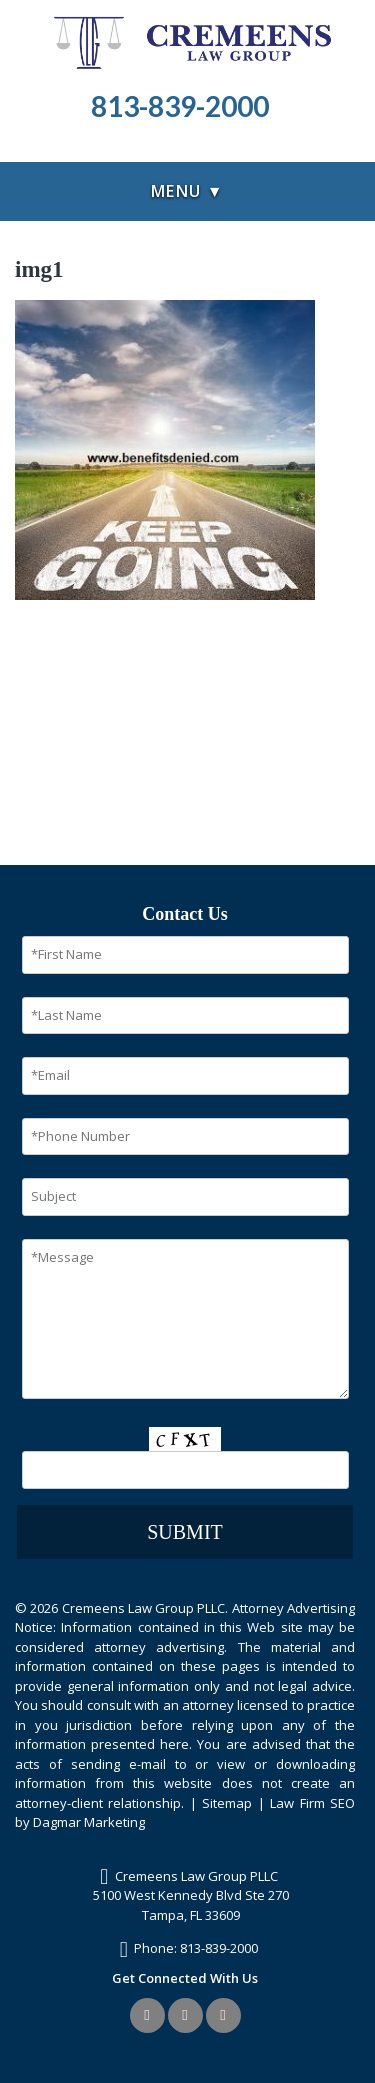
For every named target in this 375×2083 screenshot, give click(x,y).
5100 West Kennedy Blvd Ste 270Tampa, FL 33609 (191, 1905)
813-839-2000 (219, 1948)
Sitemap (227, 1803)
